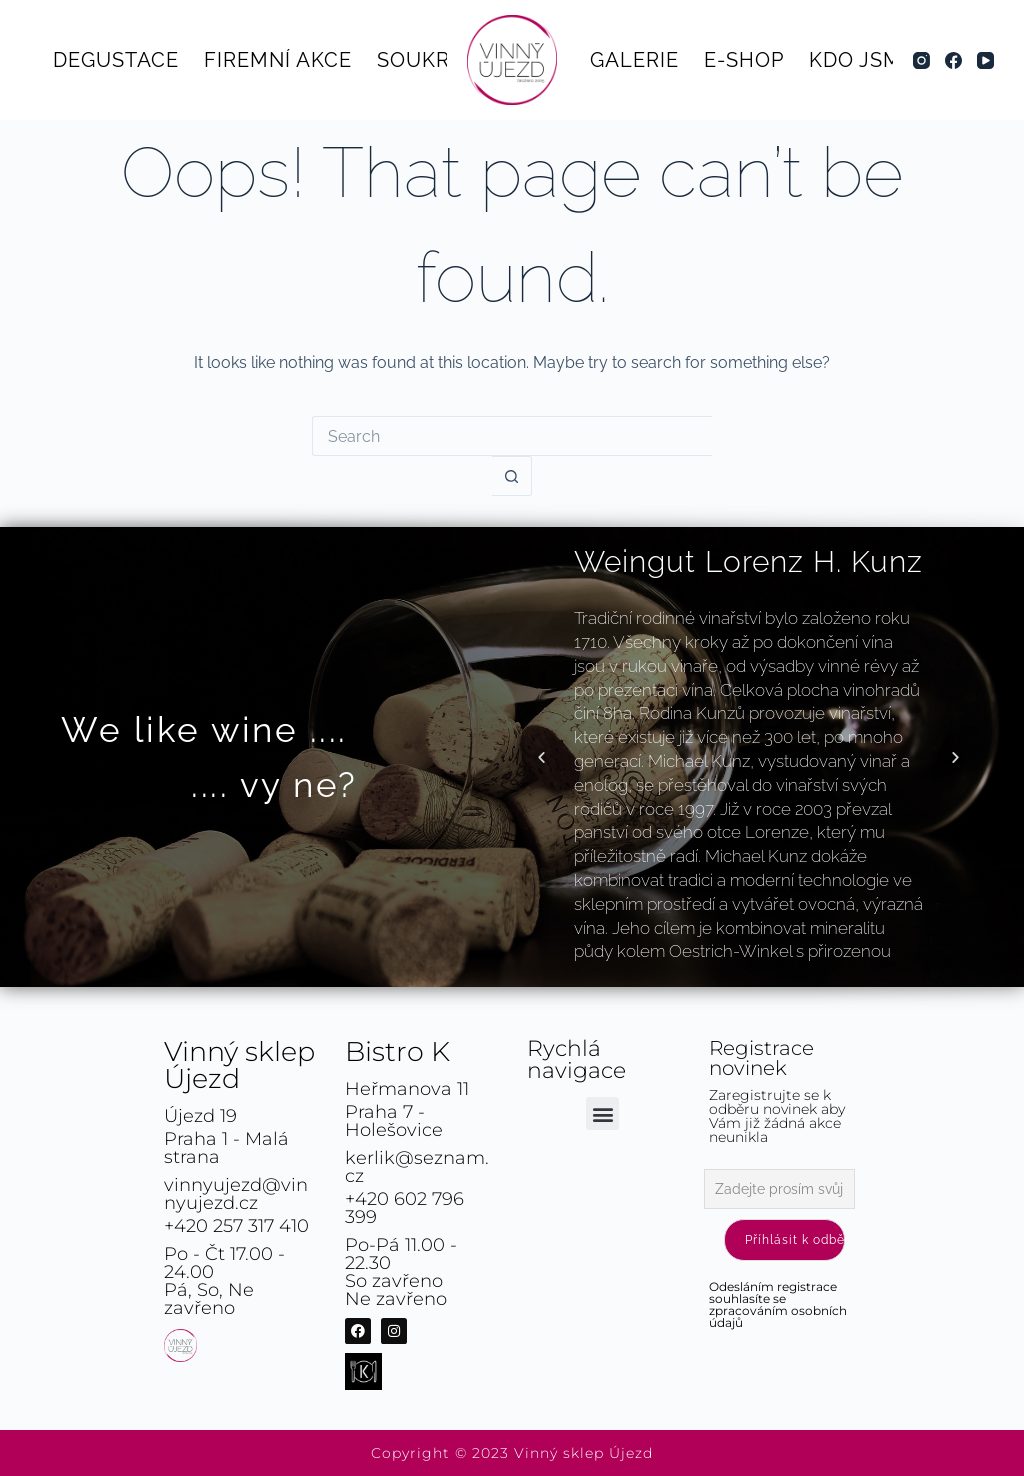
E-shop (744, 60)
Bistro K (397, 1051)
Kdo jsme (862, 60)
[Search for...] (512, 436)
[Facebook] (953, 60)
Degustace (116, 60)
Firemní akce (278, 60)
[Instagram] (921, 60)
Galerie (634, 60)
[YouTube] (985, 60)
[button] (541, 757)
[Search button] (512, 476)
